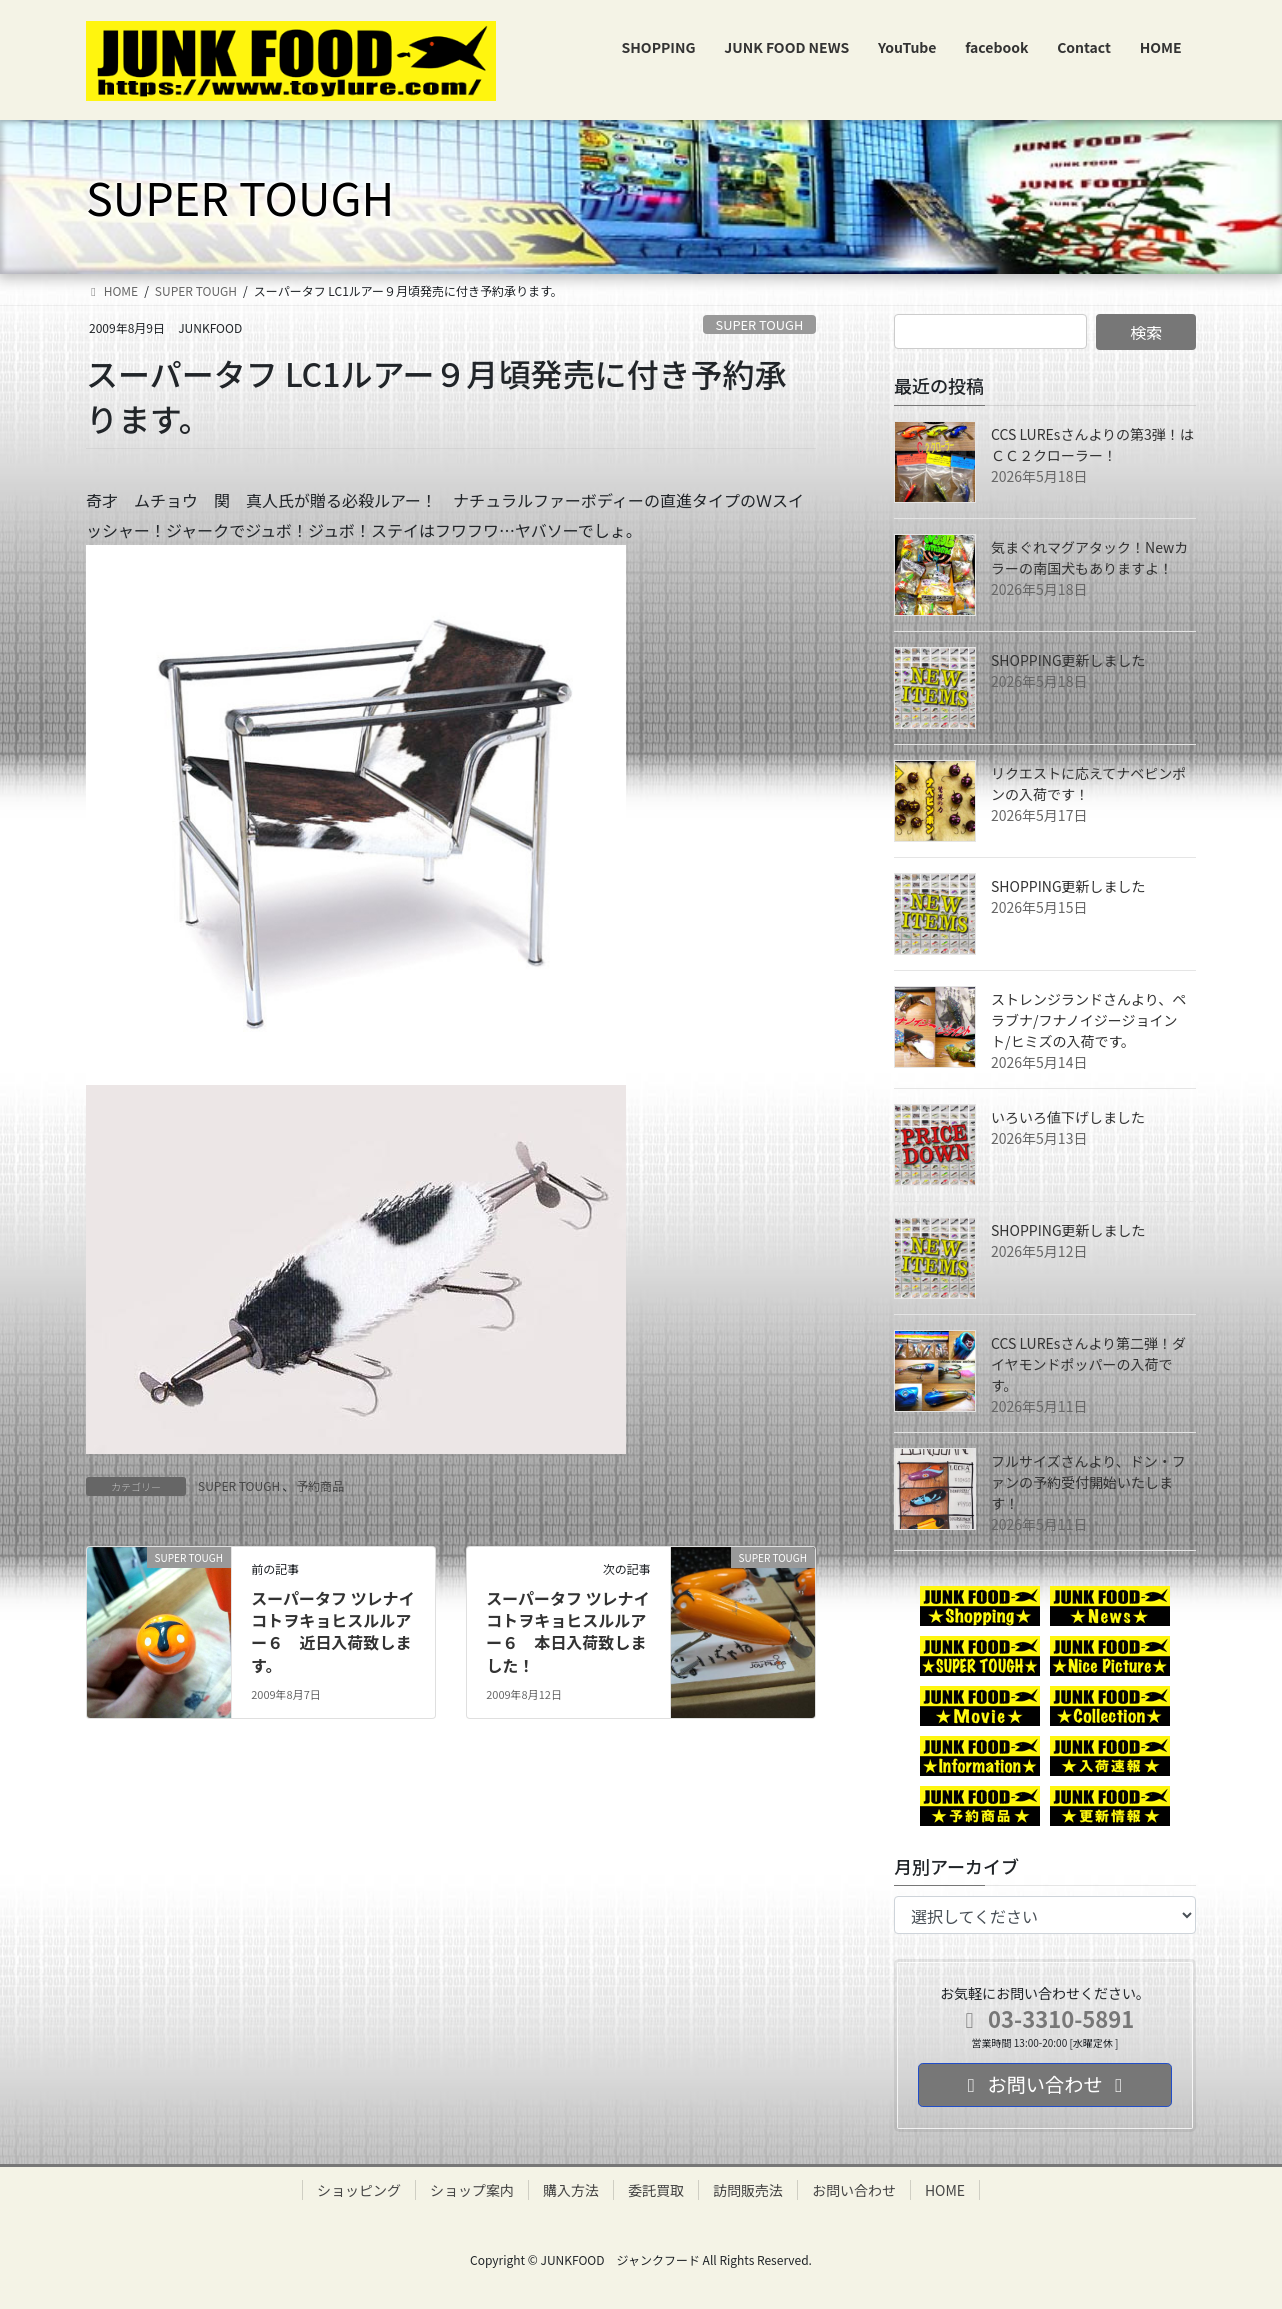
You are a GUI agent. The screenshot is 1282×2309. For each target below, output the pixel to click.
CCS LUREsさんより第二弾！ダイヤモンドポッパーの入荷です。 (1088, 1364)
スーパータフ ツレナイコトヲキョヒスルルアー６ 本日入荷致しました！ (567, 1631)
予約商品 (320, 1485)
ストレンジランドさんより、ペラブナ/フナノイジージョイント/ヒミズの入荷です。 (1088, 1020)
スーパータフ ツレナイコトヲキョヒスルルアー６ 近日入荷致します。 (332, 1631)
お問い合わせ (854, 2190)
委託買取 (656, 2190)
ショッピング (359, 2190)
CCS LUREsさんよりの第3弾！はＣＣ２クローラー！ (1092, 444)
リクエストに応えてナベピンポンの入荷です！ (1088, 783)
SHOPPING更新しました (1068, 660)
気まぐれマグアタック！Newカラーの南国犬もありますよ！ (1089, 557)
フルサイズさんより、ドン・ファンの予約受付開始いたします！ (1088, 1482)
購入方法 (571, 2190)
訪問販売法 (748, 2190)
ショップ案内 (472, 2190)
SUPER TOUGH (760, 324)
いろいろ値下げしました (1068, 1117)
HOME (945, 2190)
